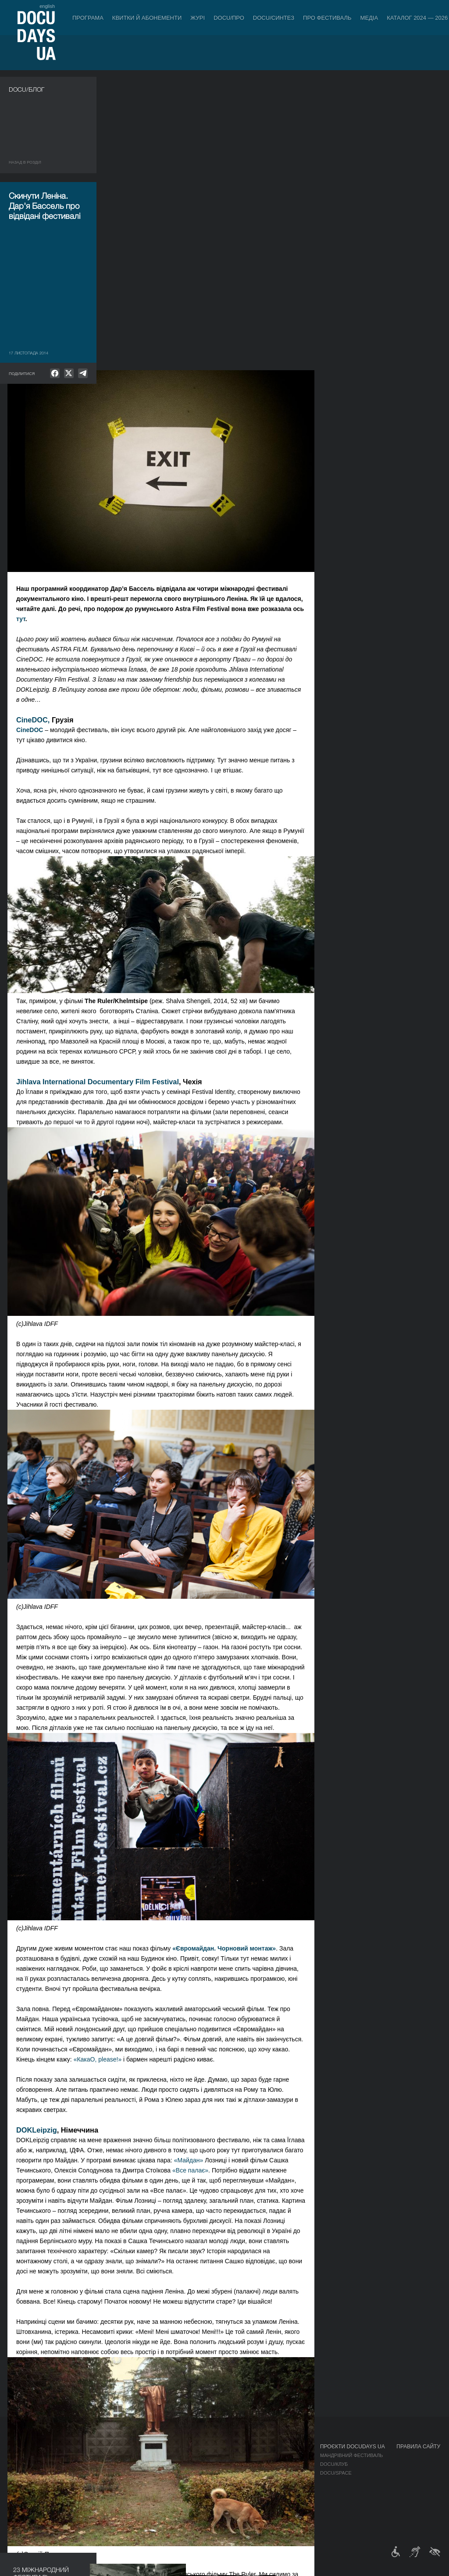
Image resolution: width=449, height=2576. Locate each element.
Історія (223, 2508)
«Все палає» (288, 1876)
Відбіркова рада (235, 2464)
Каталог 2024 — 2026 (417, 17)
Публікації (22, 2455)
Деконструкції (66, 2473)
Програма (87, 17)
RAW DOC (108, 2464)
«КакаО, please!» (195, 1765)
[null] (55, 373)
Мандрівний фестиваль (351, 2455)
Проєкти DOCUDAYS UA (352, 2447)
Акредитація (287, 2464)
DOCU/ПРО (229, 17)
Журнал (20, 2447)
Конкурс (58, 2455)
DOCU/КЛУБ (334, 2464)
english (47, 6)
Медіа (369, 17)
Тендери (225, 2499)
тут (118, 325)
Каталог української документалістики (149, 2473)
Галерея (281, 2473)
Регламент (228, 2455)
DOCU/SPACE (336, 2473)
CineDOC (127, 436)
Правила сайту (418, 2447)
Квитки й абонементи (147, 17)
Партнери (227, 2481)
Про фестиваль (327, 17)
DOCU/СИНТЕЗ (273, 17)
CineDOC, (132, 426)
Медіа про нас (289, 2455)
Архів (221, 2516)
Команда (226, 2473)
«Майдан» (286, 1866)
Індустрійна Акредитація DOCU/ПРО (143, 2455)
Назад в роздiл (25, 162)
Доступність (231, 2490)
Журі (197, 17)
